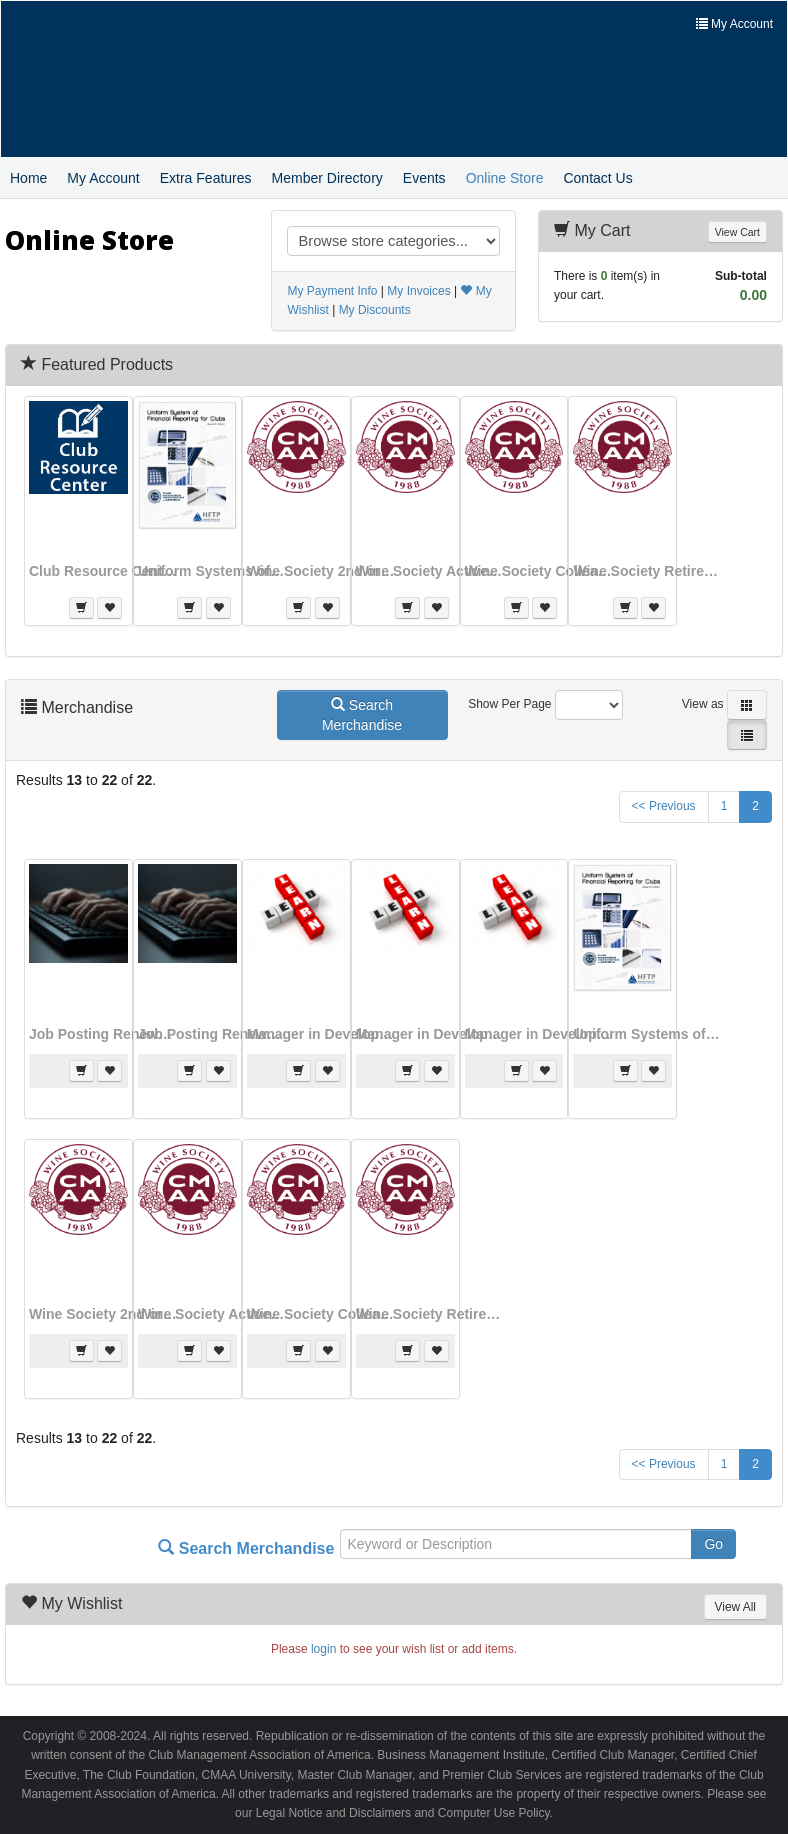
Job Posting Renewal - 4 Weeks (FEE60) (213, 1034)
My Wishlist (81, 1603)
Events (424, 178)
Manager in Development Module (431, 1034)
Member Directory (327, 178)
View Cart (737, 232)
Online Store (505, 178)
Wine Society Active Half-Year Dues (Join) (431, 571)
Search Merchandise (362, 715)
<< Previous (664, 806)
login (323, 1649)
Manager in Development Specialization (540, 1034)
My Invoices (418, 291)
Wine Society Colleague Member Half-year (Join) (540, 571)
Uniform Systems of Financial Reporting (213, 571)
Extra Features (206, 178)
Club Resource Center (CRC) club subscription (104, 571)
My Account (103, 178)
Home (28, 178)
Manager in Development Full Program (322, 1034)
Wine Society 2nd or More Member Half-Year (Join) (322, 571)
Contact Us (597, 178)
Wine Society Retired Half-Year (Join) (648, 571)
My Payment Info (332, 291)
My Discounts (375, 310)
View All (735, 1607)
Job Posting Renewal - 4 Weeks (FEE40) (104, 1034)
